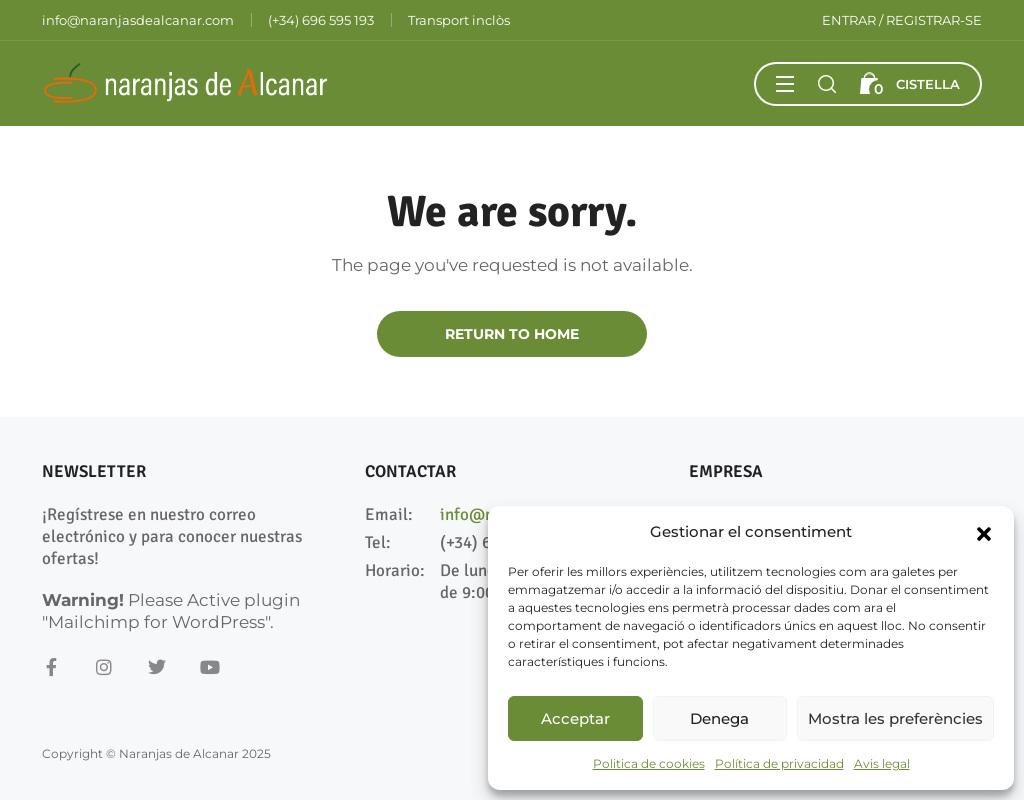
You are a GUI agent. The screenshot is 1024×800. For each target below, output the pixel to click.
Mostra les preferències (895, 718)
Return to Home (512, 334)
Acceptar (575, 718)
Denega (719, 718)
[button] (984, 532)
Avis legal (882, 763)
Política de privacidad (779, 763)
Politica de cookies (649, 763)
